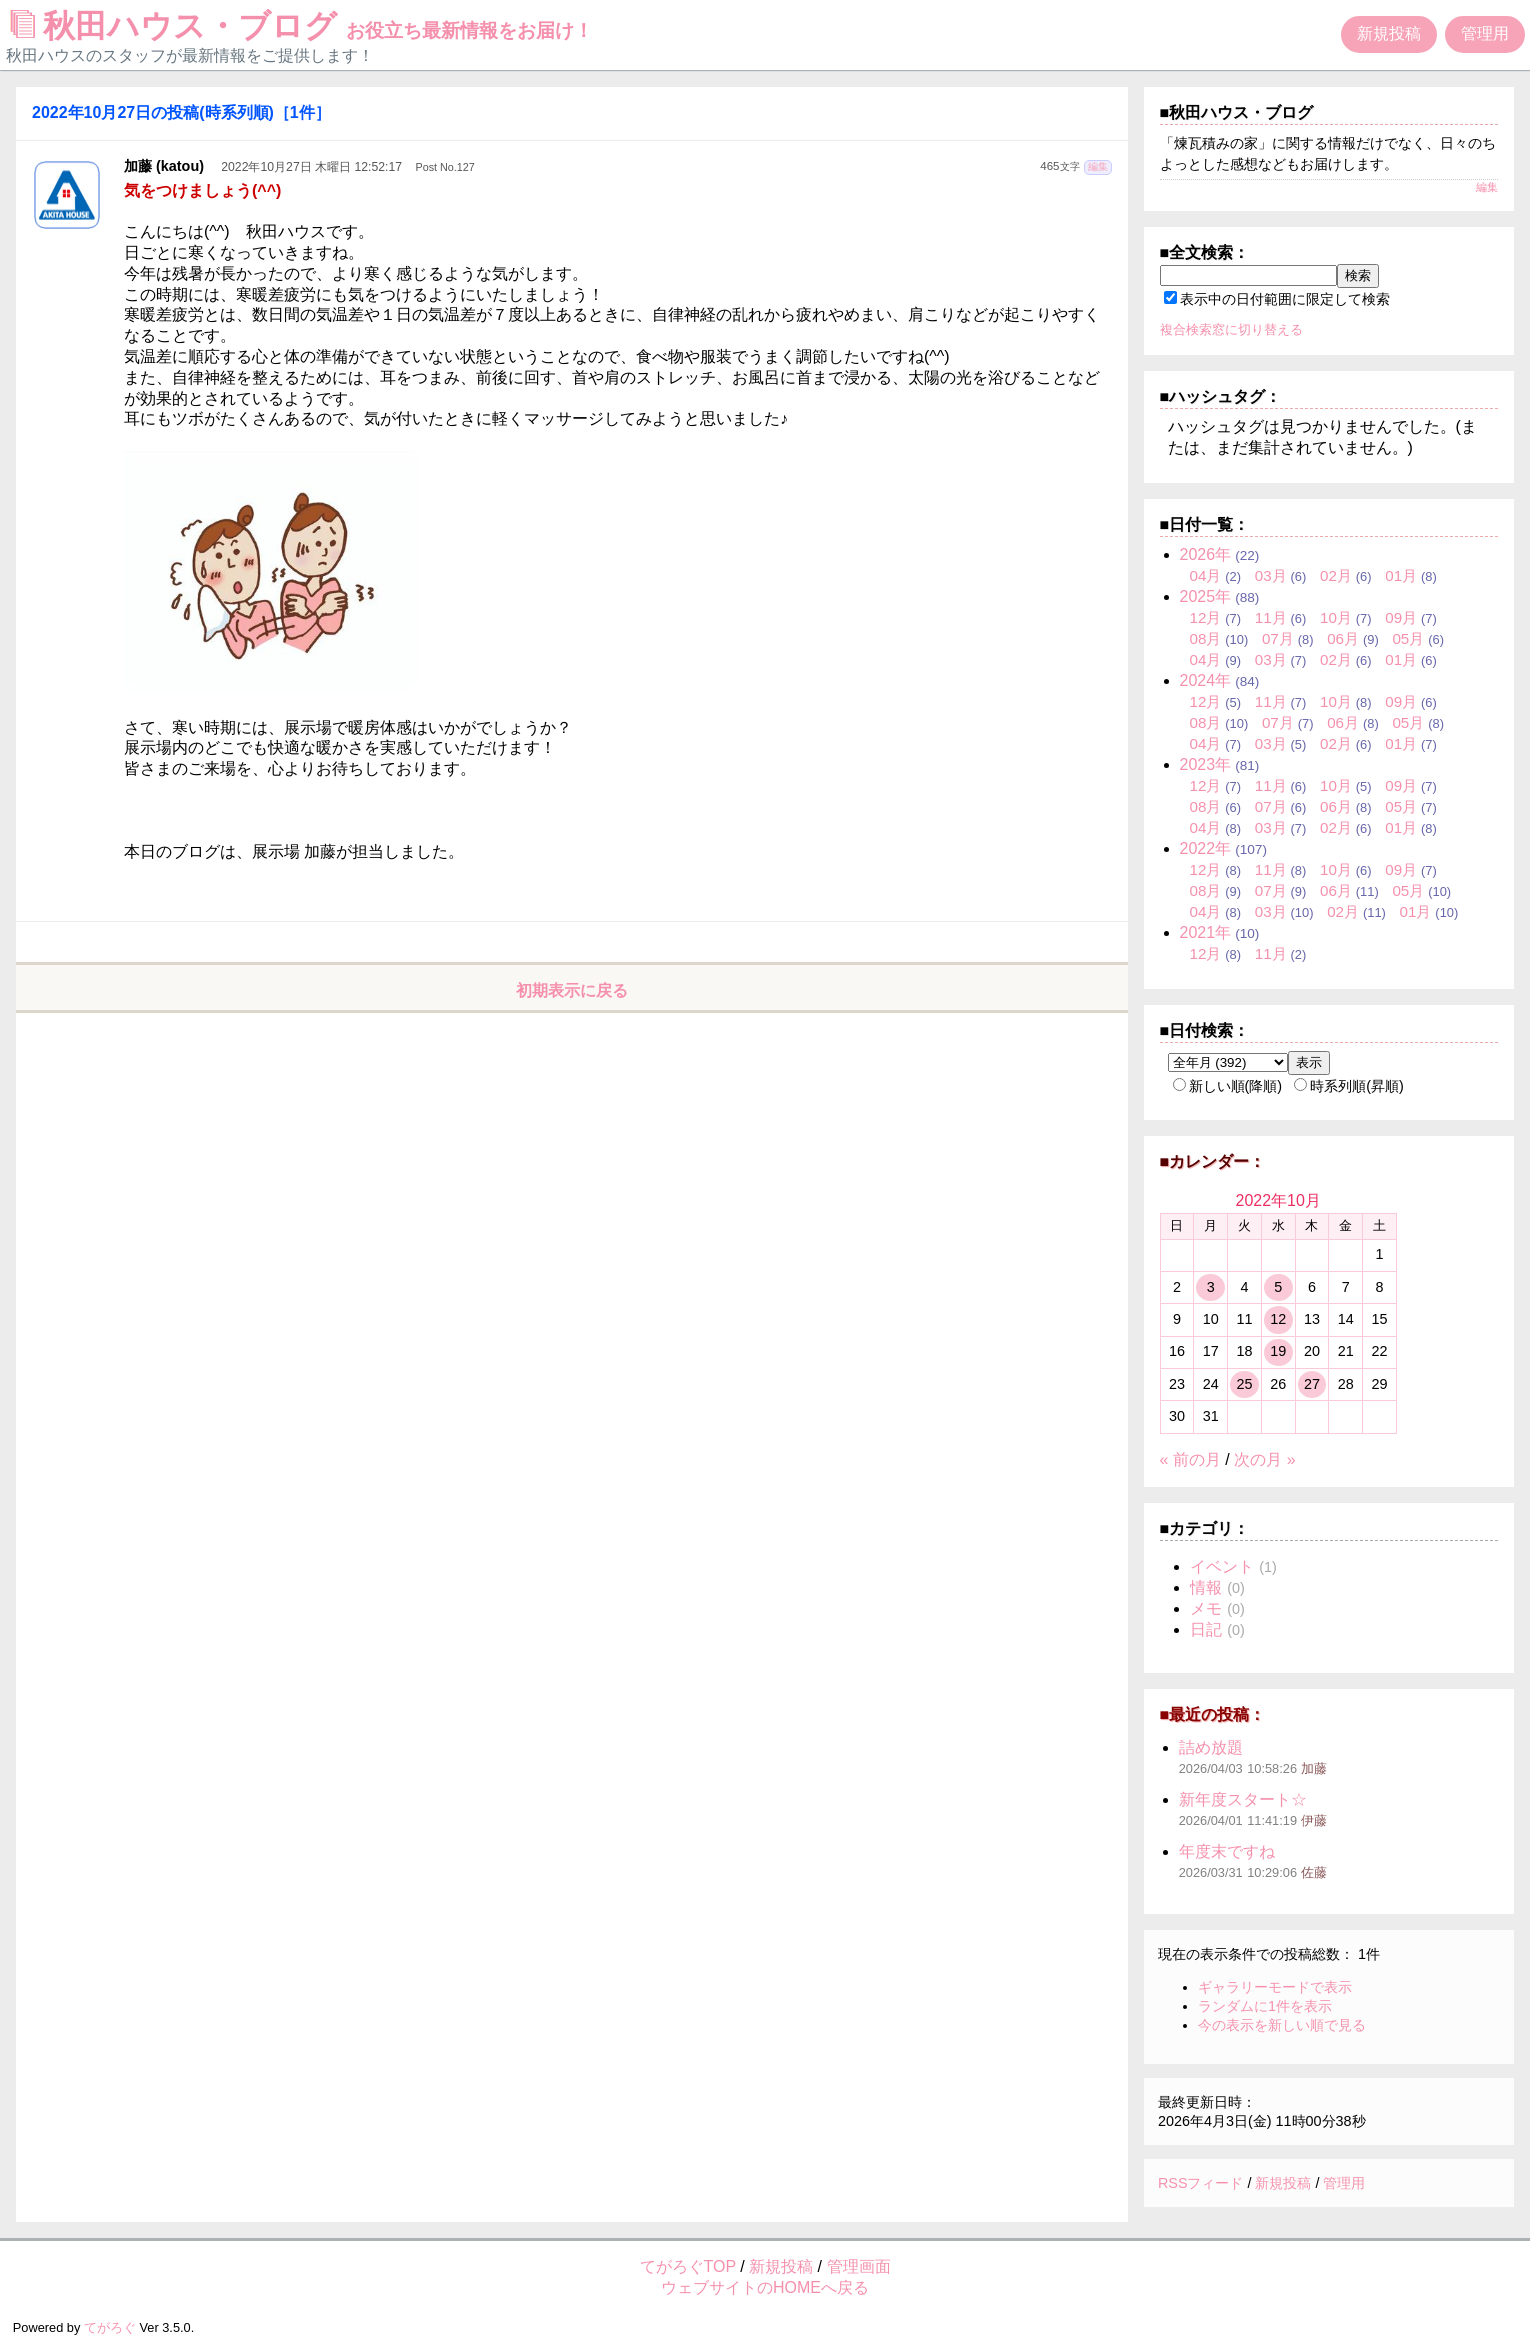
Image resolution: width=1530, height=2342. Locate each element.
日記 (1206, 1629)
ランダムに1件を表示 (1265, 2006)
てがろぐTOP (688, 2266)
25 (1244, 1384)
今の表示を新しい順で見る (1282, 2025)
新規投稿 (1389, 33)
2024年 (1206, 680)
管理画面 (859, 2266)
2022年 (1206, 848)
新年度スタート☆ (1243, 1799)
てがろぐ (110, 2327)
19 (1278, 1351)
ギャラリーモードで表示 (1275, 1987)
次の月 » (1264, 1459)
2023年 (1206, 764)
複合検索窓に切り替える (1231, 329)
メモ (1206, 1608)
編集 (1098, 166)
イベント (1222, 1566)
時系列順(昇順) (1349, 1086)
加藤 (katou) (164, 166)
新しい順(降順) (1228, 1086)
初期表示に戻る (572, 990)
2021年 (1206, 932)
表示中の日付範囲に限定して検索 (1277, 299)
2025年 (1206, 596)
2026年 (1206, 554)
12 (1278, 1319)
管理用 (1485, 33)
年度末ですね (1227, 1851)
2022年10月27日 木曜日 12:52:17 (311, 167)
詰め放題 (1211, 1747)
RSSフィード (1201, 2183)
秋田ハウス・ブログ (302, 26)
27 (1312, 1384)
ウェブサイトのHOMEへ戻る (765, 2287)
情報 (1206, 1587)
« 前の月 (1190, 1459)
